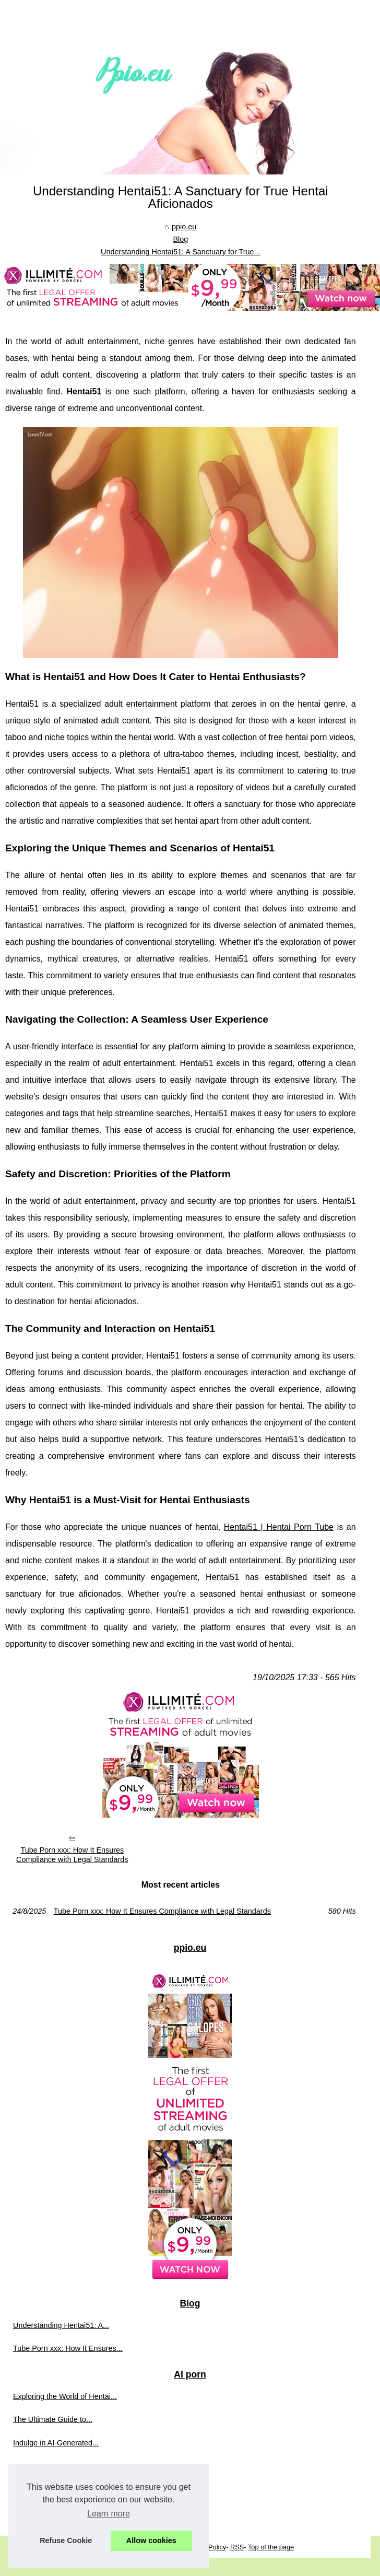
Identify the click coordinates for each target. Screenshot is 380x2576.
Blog (180, 239)
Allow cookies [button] (151, 2540)
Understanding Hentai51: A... (61, 2325)
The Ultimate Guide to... (52, 2419)
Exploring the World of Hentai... (65, 2396)
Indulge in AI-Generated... (56, 2443)
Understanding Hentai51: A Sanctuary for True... (180, 252)
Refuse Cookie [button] (66, 2540)
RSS (237, 2547)
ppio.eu (184, 227)
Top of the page (271, 2547)
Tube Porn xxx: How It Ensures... (68, 2348)
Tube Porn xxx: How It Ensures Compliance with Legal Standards (72, 1855)
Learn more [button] (108, 2513)
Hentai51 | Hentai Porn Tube (279, 1527)
